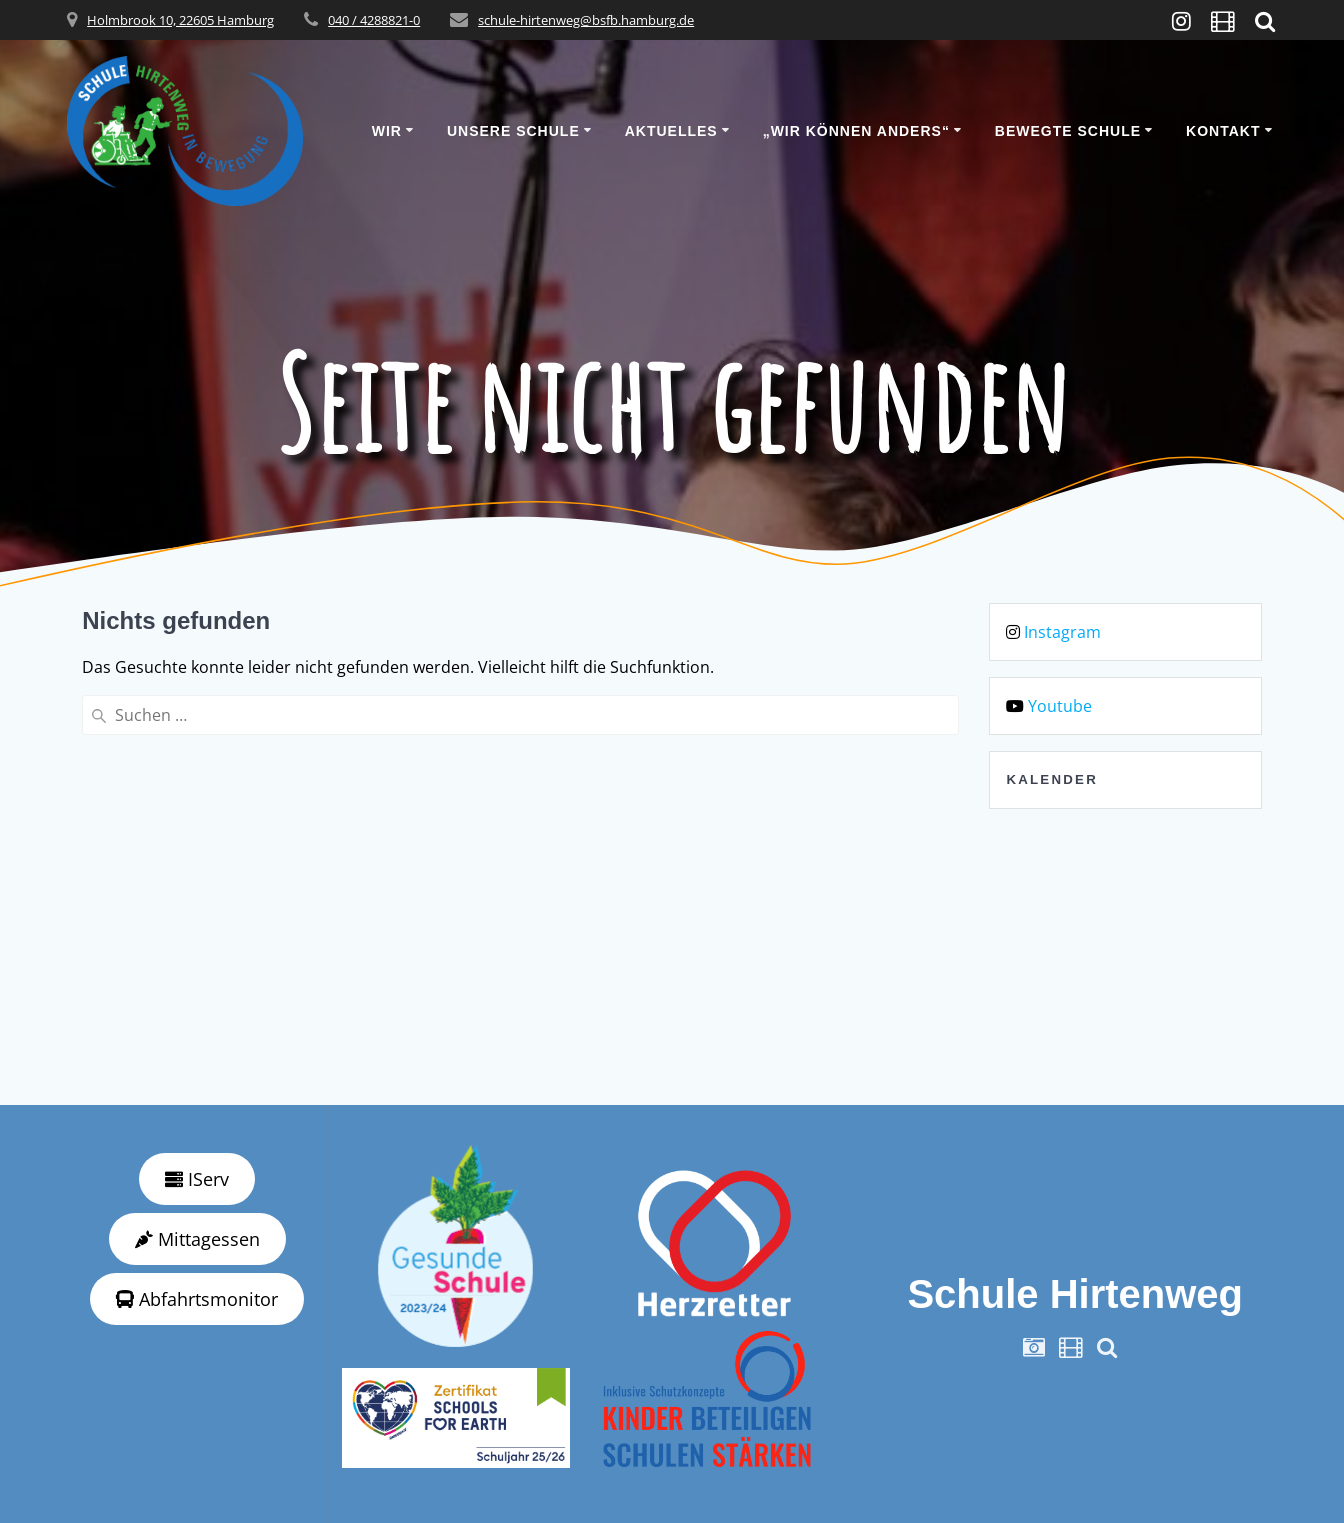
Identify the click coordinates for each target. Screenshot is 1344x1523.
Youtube (1060, 706)
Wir (387, 131)
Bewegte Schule (1068, 131)
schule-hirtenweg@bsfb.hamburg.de (586, 20)
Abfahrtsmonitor (197, 1299)
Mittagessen (197, 1239)
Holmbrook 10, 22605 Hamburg (180, 20)
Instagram (1062, 632)
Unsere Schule (513, 131)
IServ (197, 1179)
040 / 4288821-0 (374, 20)
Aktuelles (671, 131)
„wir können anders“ (856, 131)
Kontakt (1223, 131)
